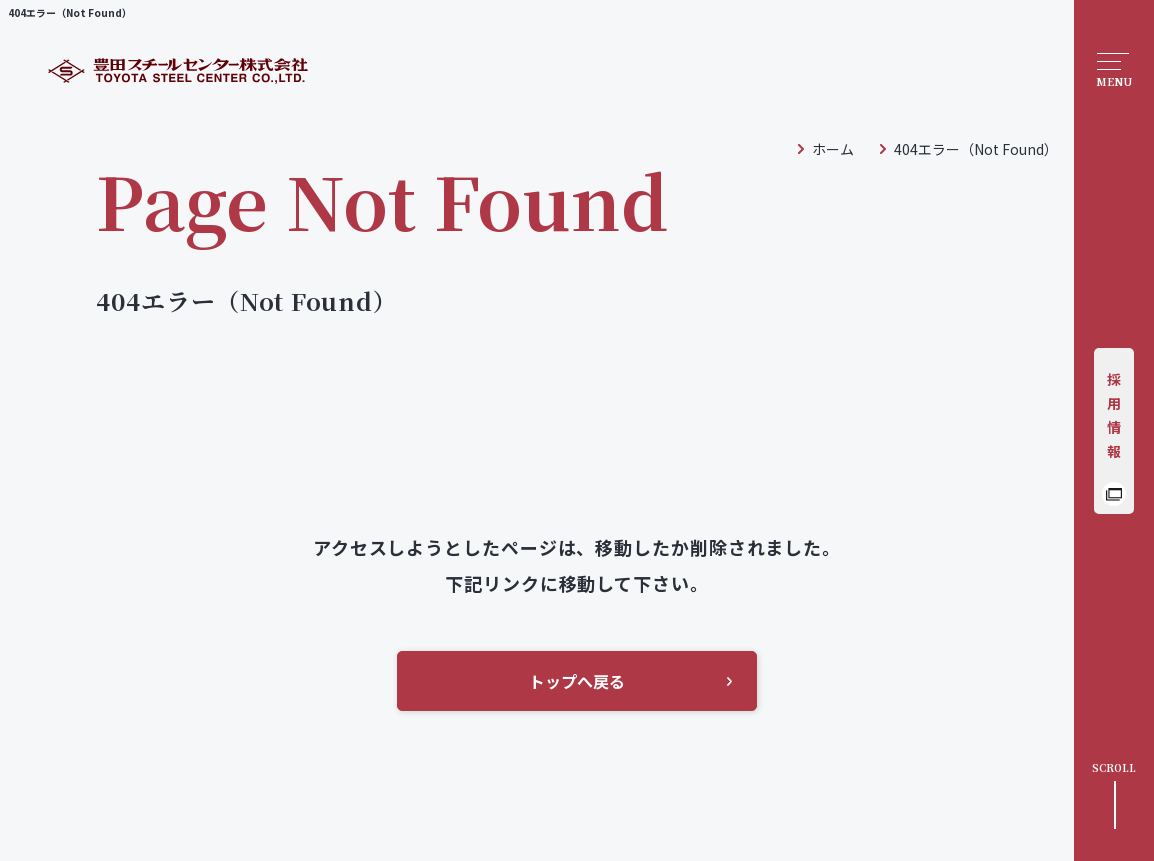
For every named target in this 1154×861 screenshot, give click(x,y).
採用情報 (1114, 415)
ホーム (833, 149)
